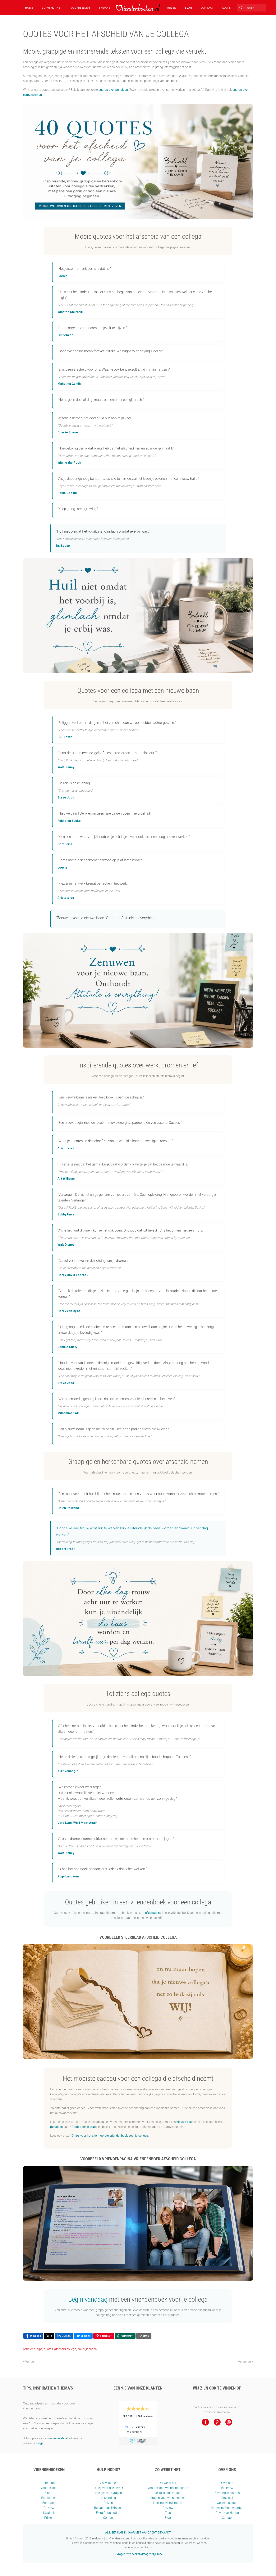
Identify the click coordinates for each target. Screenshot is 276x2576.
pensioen (29, 2349)
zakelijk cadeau (88, 2349)
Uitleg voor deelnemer (108, 2488)
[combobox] (251, 7)
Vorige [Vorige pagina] (28, 2362)
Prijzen (171, 7)
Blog (188, 7)
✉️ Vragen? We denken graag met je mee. (138, 2554)
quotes (48, 2349)
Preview (49, 2508)
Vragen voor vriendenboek (167, 2498)
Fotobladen (49, 2498)
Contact (207, 7)
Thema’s (49, 2483)
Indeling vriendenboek (167, 2503)
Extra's (49, 2493)
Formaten (48, 2503)
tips (39, 2349)
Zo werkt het (52, 7)
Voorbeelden (80, 7)
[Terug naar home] (138, 7)
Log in (226, 7)
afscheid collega (65, 2349)
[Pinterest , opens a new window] (103, 2336)
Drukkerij (227, 2498)
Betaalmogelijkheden (108, 2508)
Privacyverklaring (227, 2513)
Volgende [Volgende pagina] (245, 2362)
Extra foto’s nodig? (108, 2513)
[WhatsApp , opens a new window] (125, 2336)
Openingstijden (227, 2503)
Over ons (227, 2483)
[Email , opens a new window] (143, 2336)
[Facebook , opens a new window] (33, 2336)
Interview (227, 2488)
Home (29, 7)
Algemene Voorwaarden (227, 2508)
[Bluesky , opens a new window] (83, 2336)
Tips (168, 2513)
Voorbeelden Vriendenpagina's (167, 2488)
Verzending (108, 2498)
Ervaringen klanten (227, 2493)
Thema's (104, 7)
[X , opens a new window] (49, 2336)
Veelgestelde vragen (108, 2493)
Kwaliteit (49, 2513)
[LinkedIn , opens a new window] (64, 2336)
